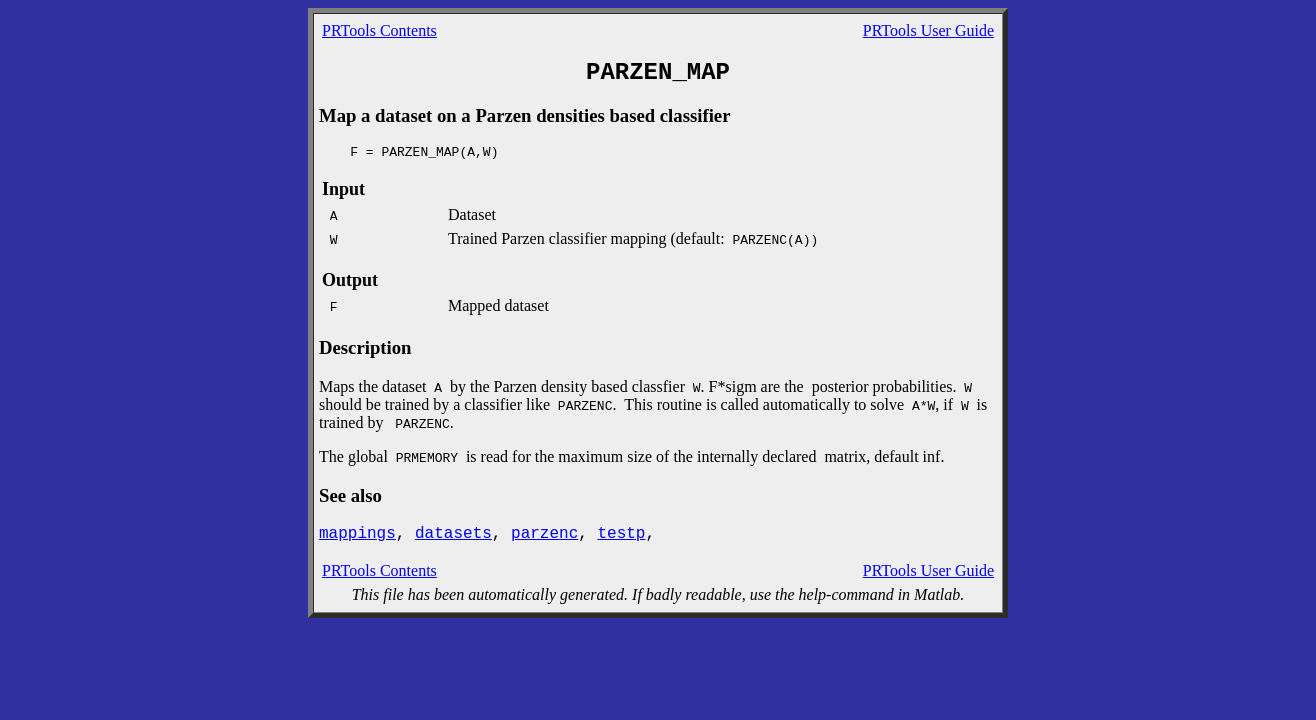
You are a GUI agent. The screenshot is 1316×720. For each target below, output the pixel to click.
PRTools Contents (379, 30)
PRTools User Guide (928, 30)
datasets (453, 534)
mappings (357, 534)
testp (621, 534)
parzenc (544, 534)
